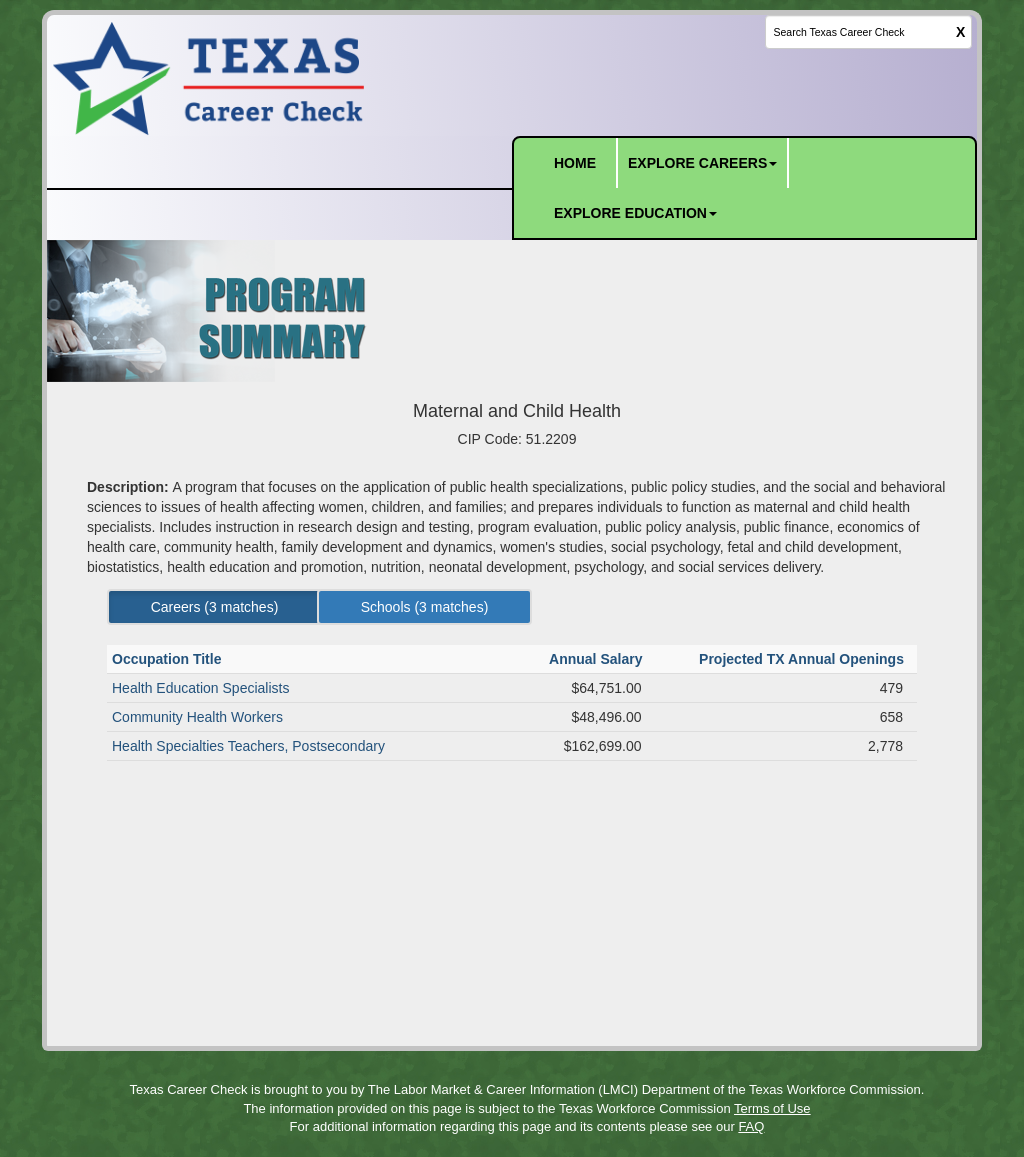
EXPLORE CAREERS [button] (702, 163)
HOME (575, 163)
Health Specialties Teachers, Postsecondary (248, 746)
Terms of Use (772, 1108)
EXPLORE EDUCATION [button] (635, 213)
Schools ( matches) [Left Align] (425, 607)
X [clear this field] (960, 32)
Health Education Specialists (200, 688)
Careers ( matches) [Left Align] (215, 607)
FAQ (751, 1126)
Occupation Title (168, 659)
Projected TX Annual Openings (803, 659)
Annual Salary (597, 659)
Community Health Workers (197, 717)
